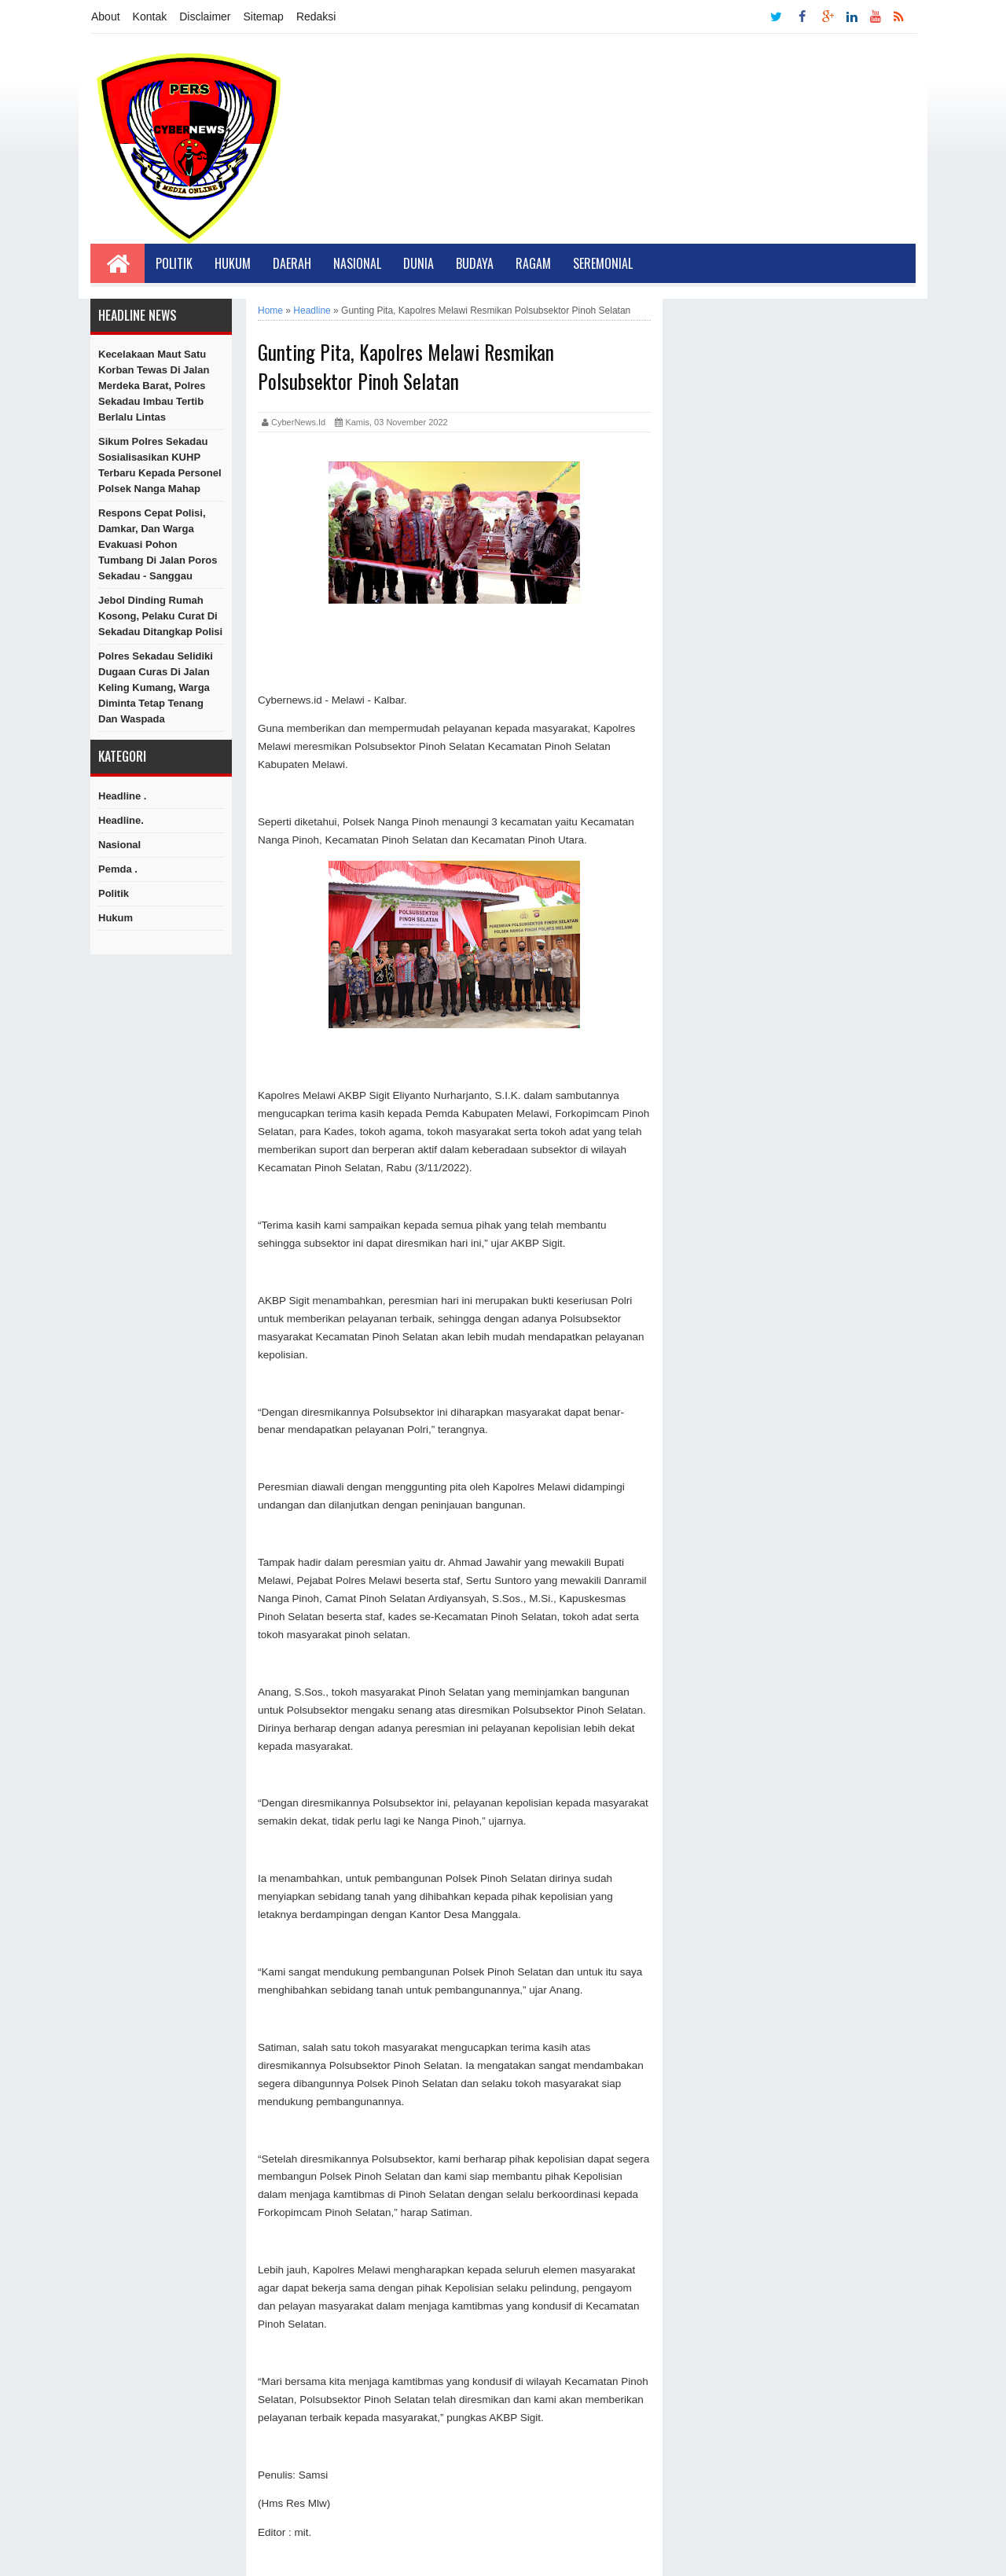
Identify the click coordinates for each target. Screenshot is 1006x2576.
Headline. (121, 820)
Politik (174, 263)
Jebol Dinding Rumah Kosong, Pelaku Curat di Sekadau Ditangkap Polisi (160, 616)
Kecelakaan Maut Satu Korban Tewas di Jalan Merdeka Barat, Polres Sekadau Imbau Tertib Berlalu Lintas (153, 385)
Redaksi (316, 16)
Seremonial (603, 263)
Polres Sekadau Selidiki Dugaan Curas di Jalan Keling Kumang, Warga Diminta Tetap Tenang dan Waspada (155, 687)
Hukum (233, 263)
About (105, 16)
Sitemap (264, 16)
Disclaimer (204, 16)
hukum (115, 918)
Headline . (122, 796)
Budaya (475, 263)
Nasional (357, 263)
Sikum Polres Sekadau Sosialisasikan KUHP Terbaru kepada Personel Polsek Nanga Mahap (160, 464)
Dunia (418, 263)
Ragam (533, 263)
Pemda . (118, 869)
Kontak (150, 16)
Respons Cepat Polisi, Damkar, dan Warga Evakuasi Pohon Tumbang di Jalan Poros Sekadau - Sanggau (157, 544)
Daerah (292, 263)
